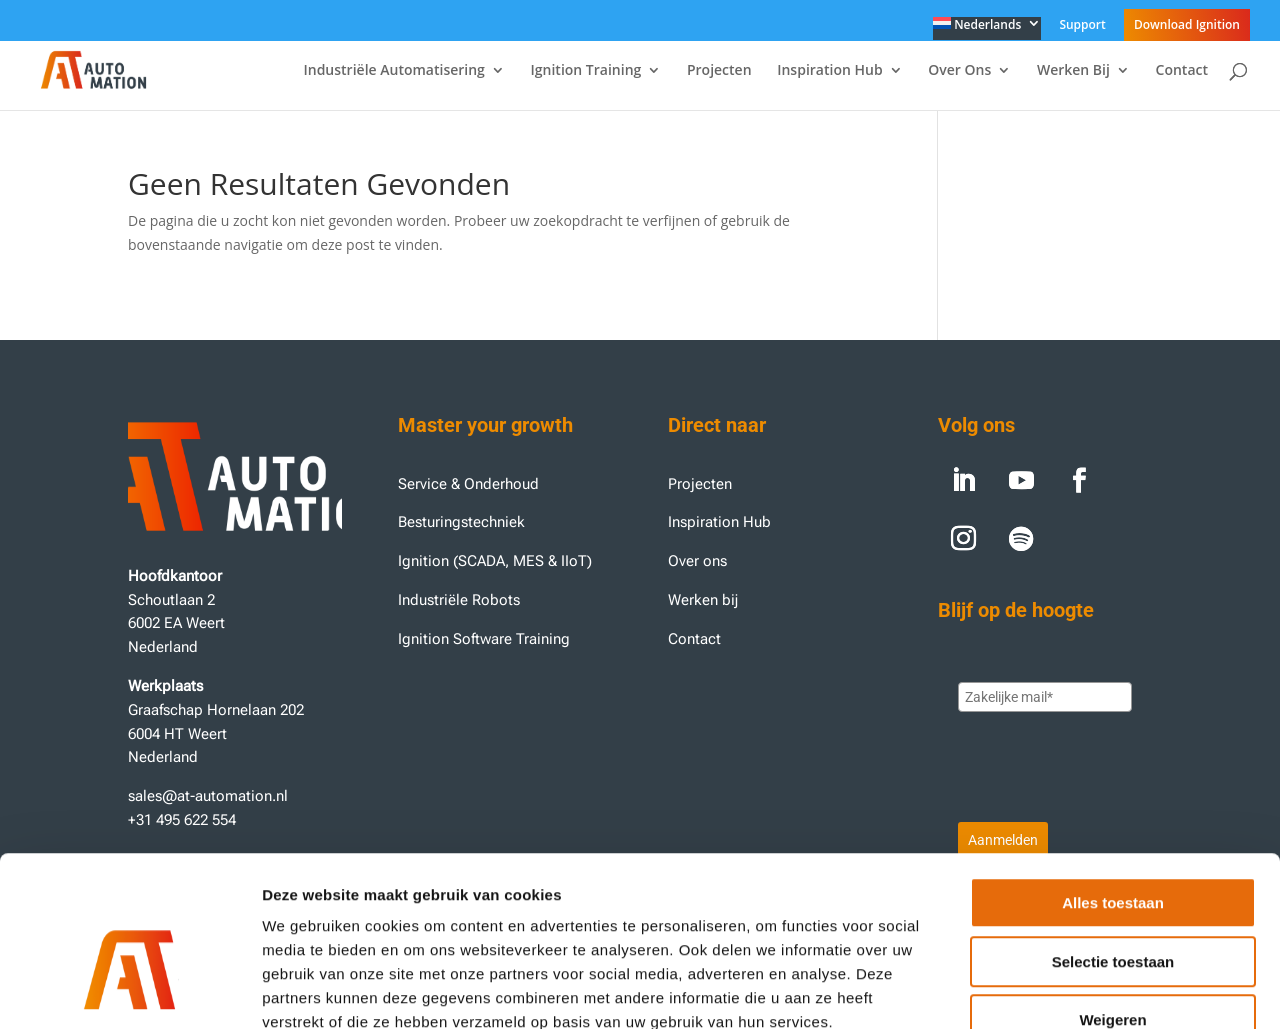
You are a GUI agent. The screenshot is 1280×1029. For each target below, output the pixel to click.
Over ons (697, 561)
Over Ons (959, 71)
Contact (1182, 71)
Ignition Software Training (484, 639)
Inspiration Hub (829, 71)
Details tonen (1080, 989)
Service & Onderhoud (468, 484)
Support (1082, 26)
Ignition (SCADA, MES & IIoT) (495, 561)
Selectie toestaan (1113, 843)
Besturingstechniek (461, 522)
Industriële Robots (459, 600)
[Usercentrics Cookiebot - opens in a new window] (129, 990)
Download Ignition (1187, 24)
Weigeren (1112, 901)
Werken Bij (1073, 71)
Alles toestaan (1113, 784)
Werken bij (705, 600)
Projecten (719, 71)
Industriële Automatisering (393, 71)
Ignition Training (586, 71)
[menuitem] (987, 28)
